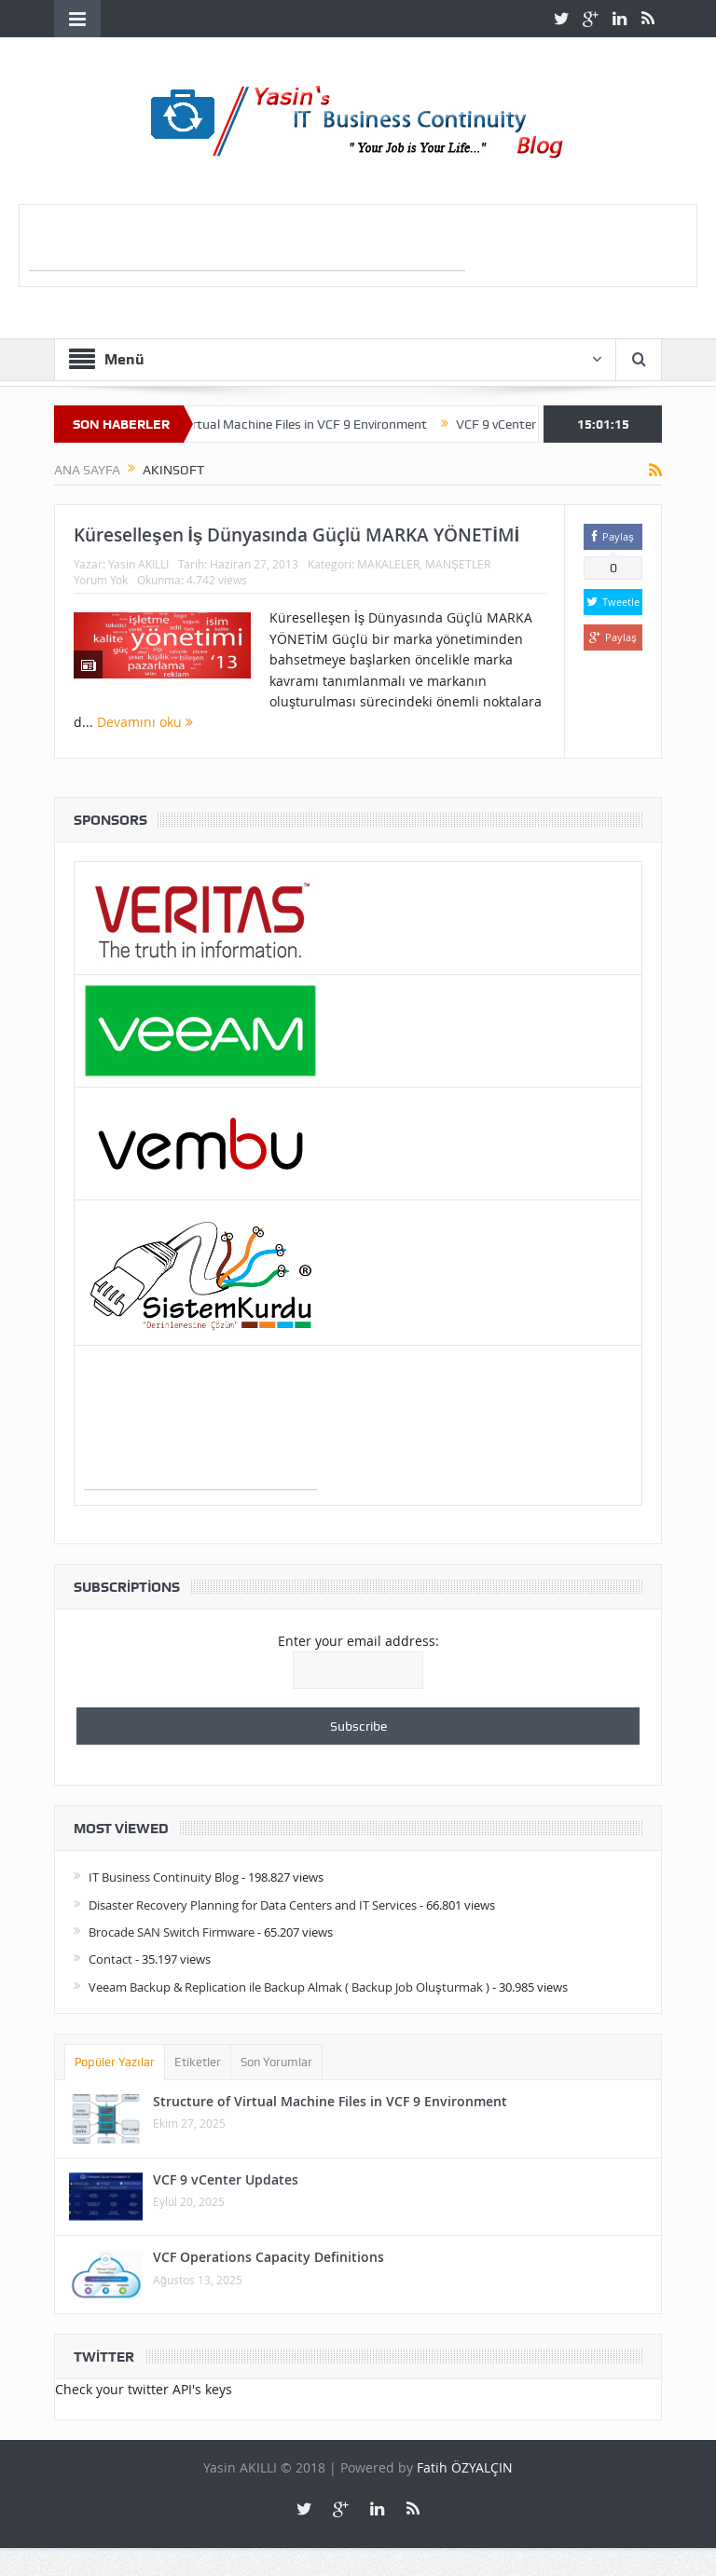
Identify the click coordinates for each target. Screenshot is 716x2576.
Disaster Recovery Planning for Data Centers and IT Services (253, 1905)
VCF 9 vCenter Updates (225, 2179)
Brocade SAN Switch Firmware (172, 1932)
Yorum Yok (101, 579)
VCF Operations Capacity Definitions (268, 2257)
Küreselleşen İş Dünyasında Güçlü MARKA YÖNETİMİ (296, 535)
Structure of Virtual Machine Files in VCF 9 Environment (285, 424)
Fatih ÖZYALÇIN (465, 2467)
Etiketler (197, 2062)
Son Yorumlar (276, 2062)
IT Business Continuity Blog (164, 1877)
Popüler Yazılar (115, 2062)
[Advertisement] (247, 242)
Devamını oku (145, 722)
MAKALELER (388, 563)
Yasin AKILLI (138, 563)
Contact (110, 1959)
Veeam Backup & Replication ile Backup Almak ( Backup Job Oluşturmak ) (289, 1987)
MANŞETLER (457, 563)
